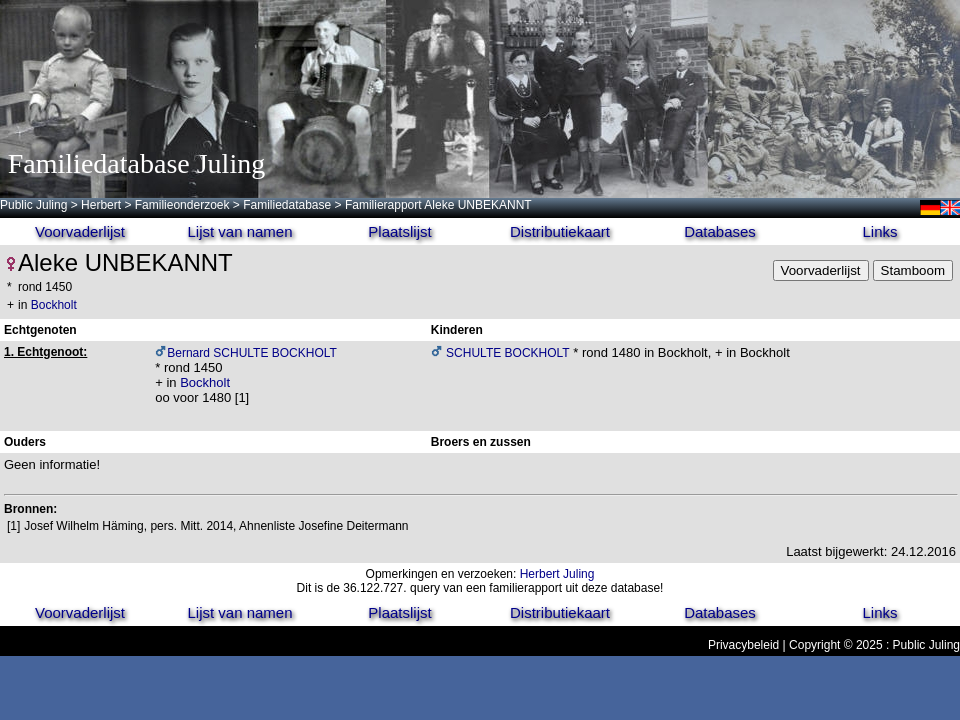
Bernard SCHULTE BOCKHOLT (252, 353)
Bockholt (54, 305)
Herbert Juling (557, 574)
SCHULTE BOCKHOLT (506, 353)
